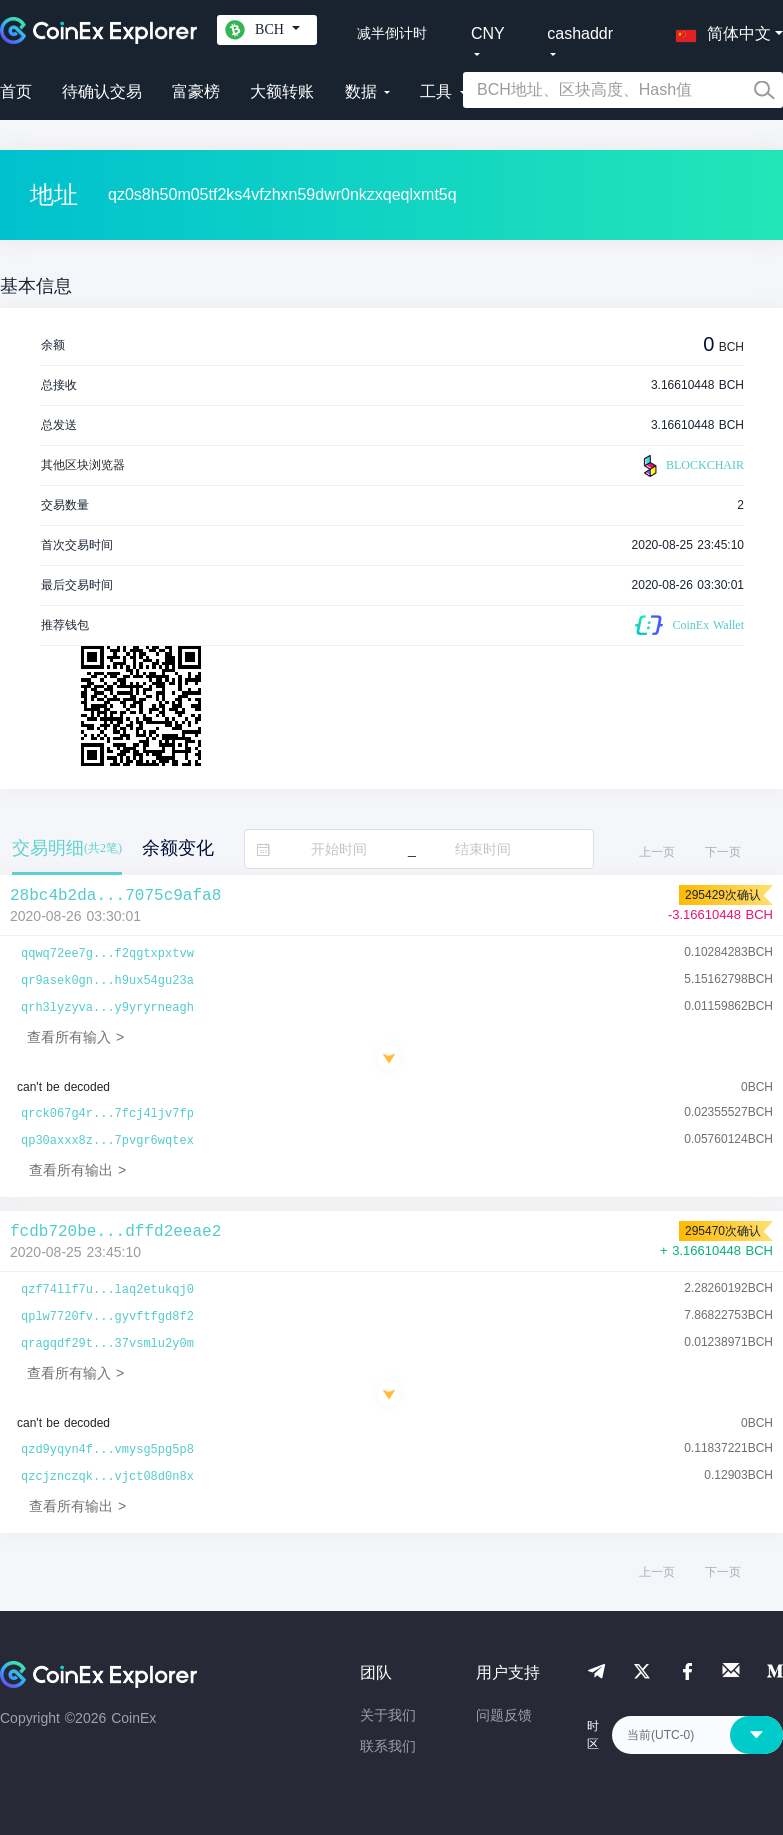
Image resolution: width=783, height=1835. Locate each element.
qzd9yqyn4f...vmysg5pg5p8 (107, 1450)
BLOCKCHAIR (691, 466)
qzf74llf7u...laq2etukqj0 (107, 1290)
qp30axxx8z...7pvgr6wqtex (107, 1141)
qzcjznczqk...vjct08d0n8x (107, 1477)
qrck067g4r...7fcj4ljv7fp (107, 1114)
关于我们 (388, 1715)
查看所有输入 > (75, 1037)
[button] (719, 30)
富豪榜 (196, 91)
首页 (16, 91)
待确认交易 (102, 91)
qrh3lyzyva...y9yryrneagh (107, 1008)
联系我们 (388, 1746)
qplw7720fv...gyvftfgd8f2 (107, 1317)
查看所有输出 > (77, 1170)
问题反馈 (504, 1715)
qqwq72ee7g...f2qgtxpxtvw (107, 954)
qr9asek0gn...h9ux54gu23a (107, 981)
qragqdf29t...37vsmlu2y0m (107, 1344)
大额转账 (282, 91)
